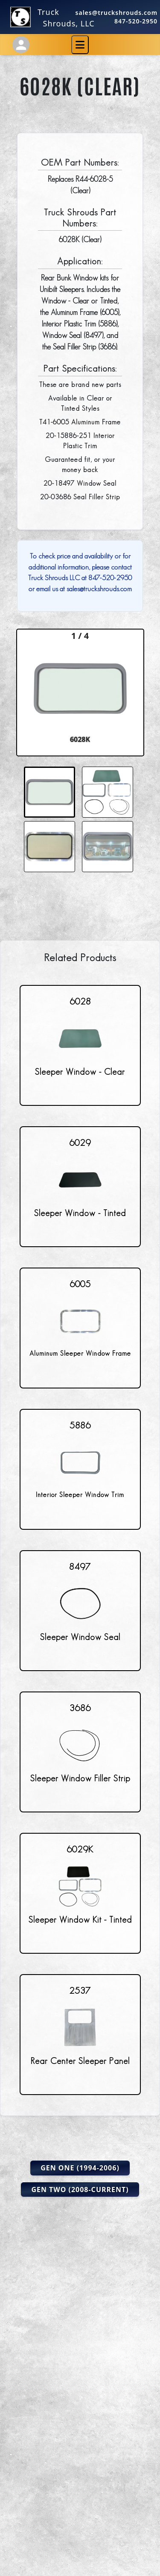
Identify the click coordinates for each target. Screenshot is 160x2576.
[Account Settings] (21, 44)
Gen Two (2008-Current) (79, 2189)
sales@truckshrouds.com (117, 13)
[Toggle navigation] (80, 44)
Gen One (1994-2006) (80, 2167)
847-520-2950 (135, 21)
